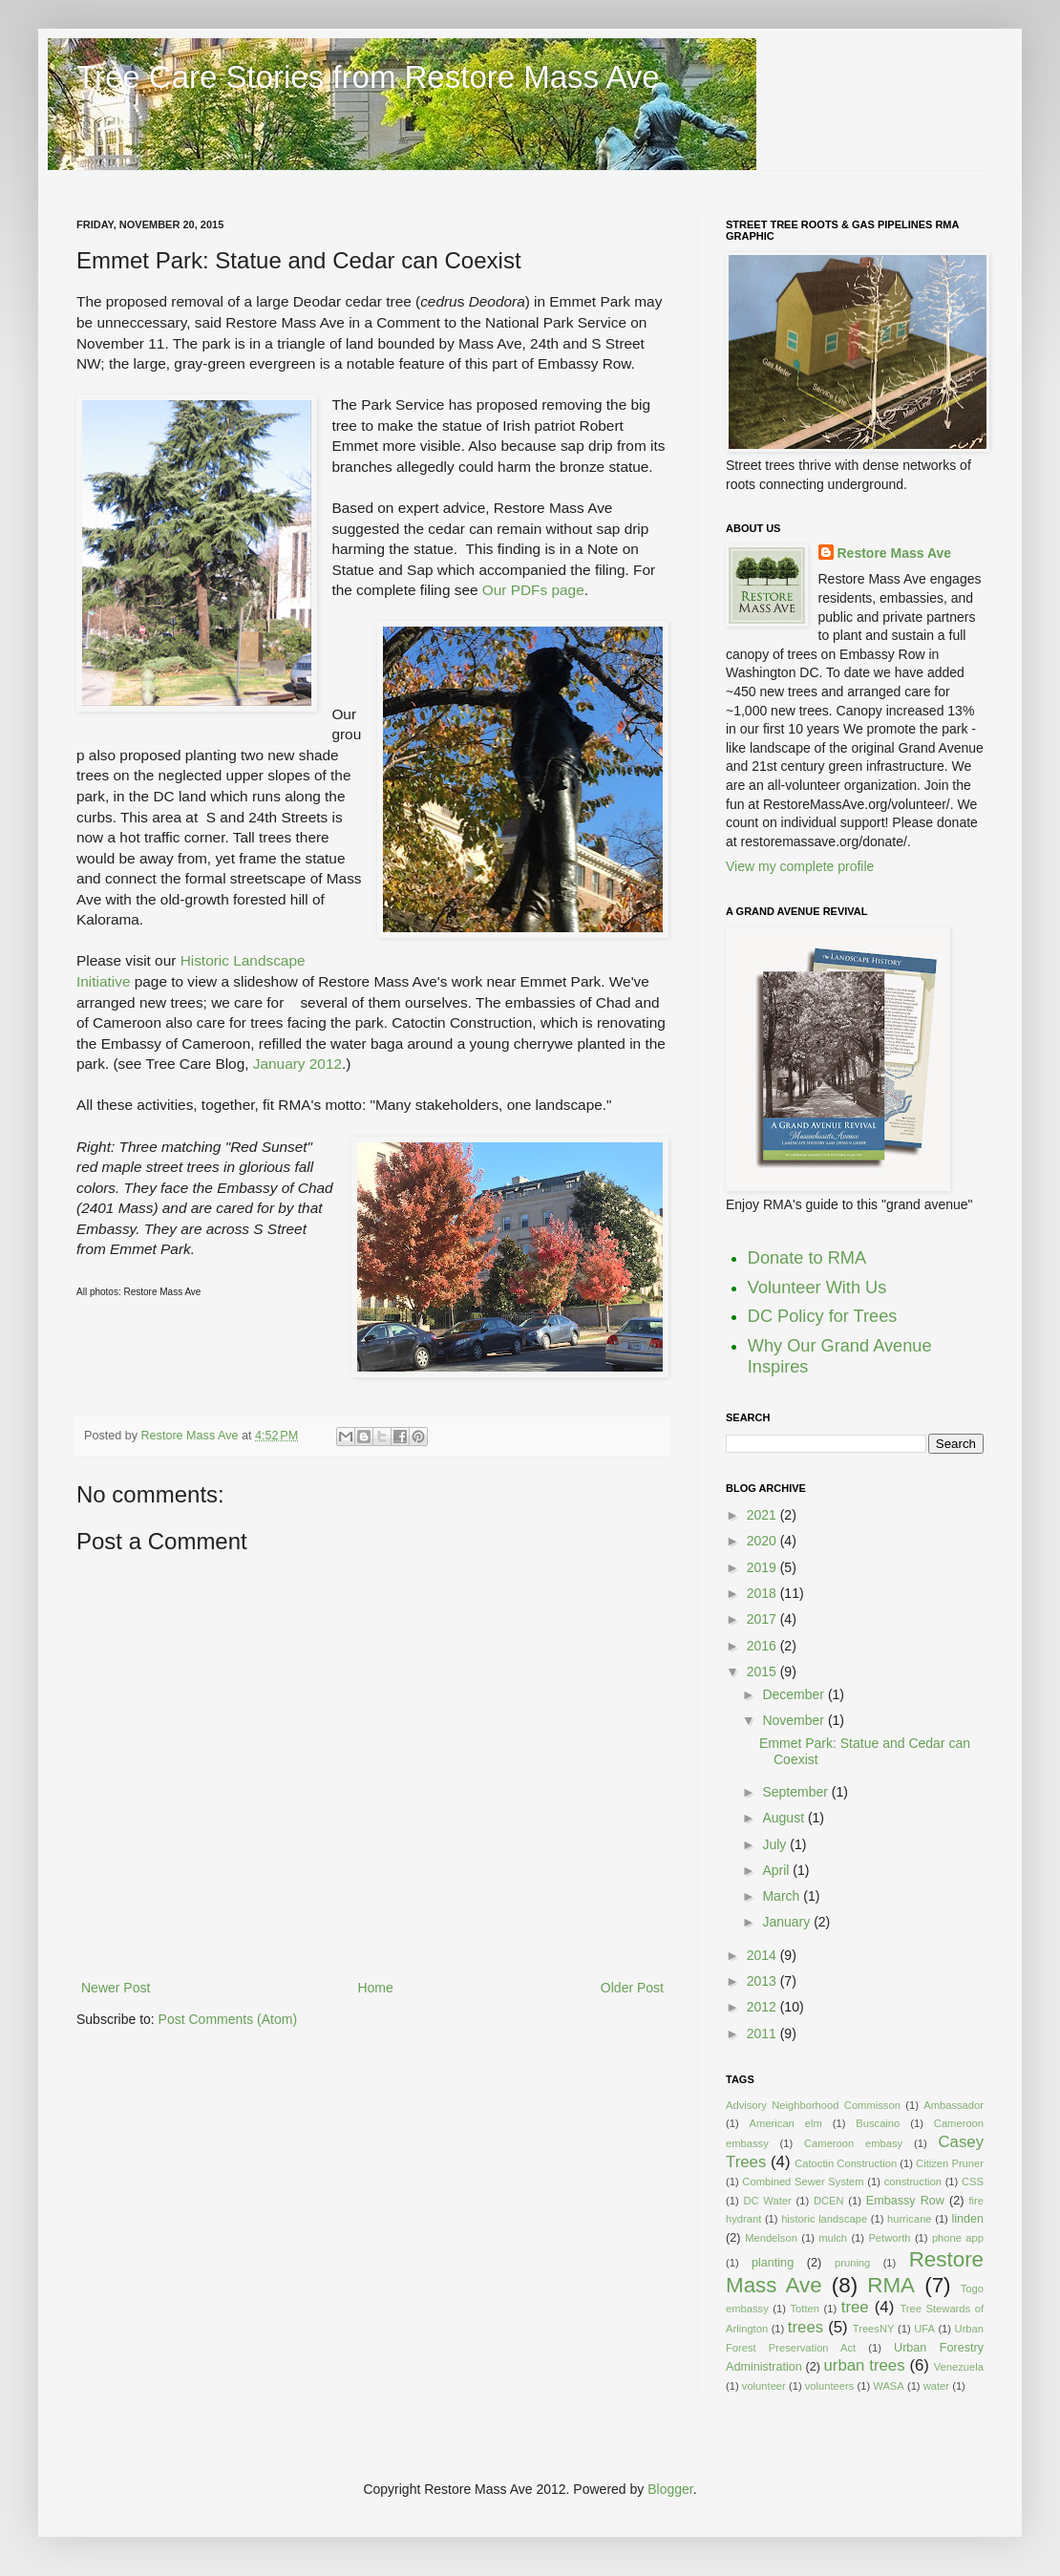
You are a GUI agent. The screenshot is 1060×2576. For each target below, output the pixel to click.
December (794, 1694)
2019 (763, 1567)
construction (913, 2181)
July (776, 1844)
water (936, 2386)
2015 (763, 1671)
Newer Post (115, 1987)
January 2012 (297, 1063)
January (788, 1921)
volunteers (830, 2386)
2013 (763, 1981)
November (794, 1720)
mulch (832, 2238)
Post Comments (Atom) (228, 2019)
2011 (763, 2033)
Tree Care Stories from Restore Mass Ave (368, 77)
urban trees (864, 2365)
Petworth (889, 2238)
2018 (763, 1593)
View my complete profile (800, 866)
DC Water (767, 2200)
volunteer (764, 2386)
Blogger (669, 2489)
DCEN (829, 2200)
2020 (763, 1540)
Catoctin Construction (846, 2163)
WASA (888, 2386)
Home (374, 1987)
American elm (786, 2123)
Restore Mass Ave (191, 1435)
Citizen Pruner (950, 2163)
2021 (763, 1514)
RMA (891, 2285)
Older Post (632, 1987)
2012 (763, 2006)
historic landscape (824, 2219)
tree (855, 2307)
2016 (763, 1645)
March (782, 1896)
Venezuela (959, 2367)
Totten (805, 2308)
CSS (973, 2181)
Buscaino (878, 2123)
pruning (852, 2262)
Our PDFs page (533, 590)
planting (773, 2262)
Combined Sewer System (802, 2181)
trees (805, 2327)
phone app (958, 2238)
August (784, 1817)
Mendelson (771, 2238)
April (777, 1870)
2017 (763, 1619)
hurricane (909, 2219)
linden (967, 2218)
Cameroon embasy (853, 2143)
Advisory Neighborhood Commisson (813, 2105)
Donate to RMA (807, 1257)
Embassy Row (905, 2200)
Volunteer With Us (817, 1287)
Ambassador (953, 2105)
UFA (924, 2328)
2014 (763, 1955)
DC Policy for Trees (823, 1316)
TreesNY (874, 2328)
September (796, 1791)
